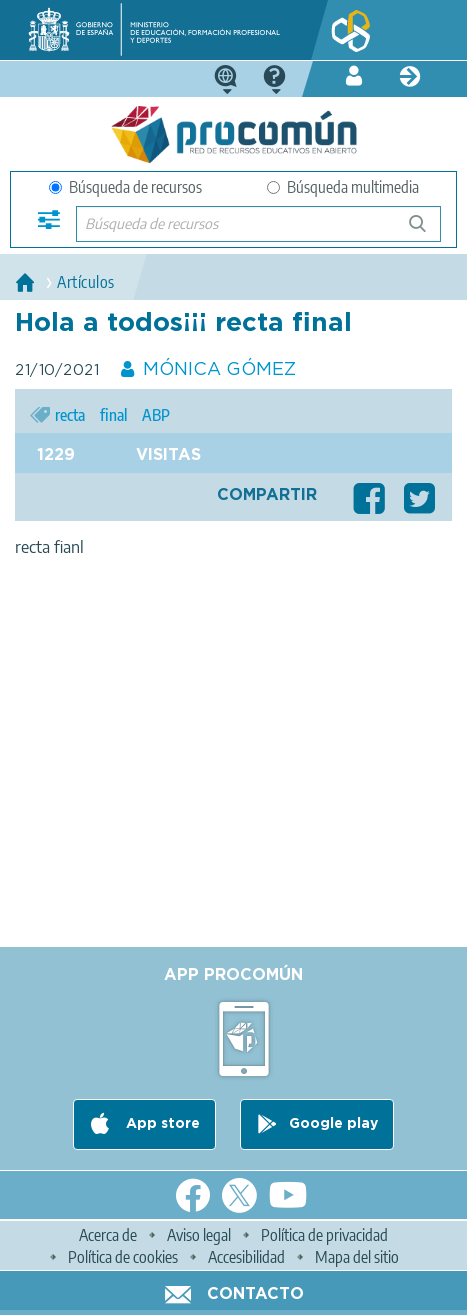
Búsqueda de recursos (125, 187)
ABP (156, 415)
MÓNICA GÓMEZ (219, 370)
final (113, 415)
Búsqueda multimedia (343, 187)
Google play (333, 1124)
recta (70, 415)
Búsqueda (428, 231)
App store (161, 1124)
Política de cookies (123, 1257)
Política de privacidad (324, 1235)
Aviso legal (199, 1235)
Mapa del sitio (357, 1257)
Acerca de (108, 1235)
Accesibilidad (246, 1257)
